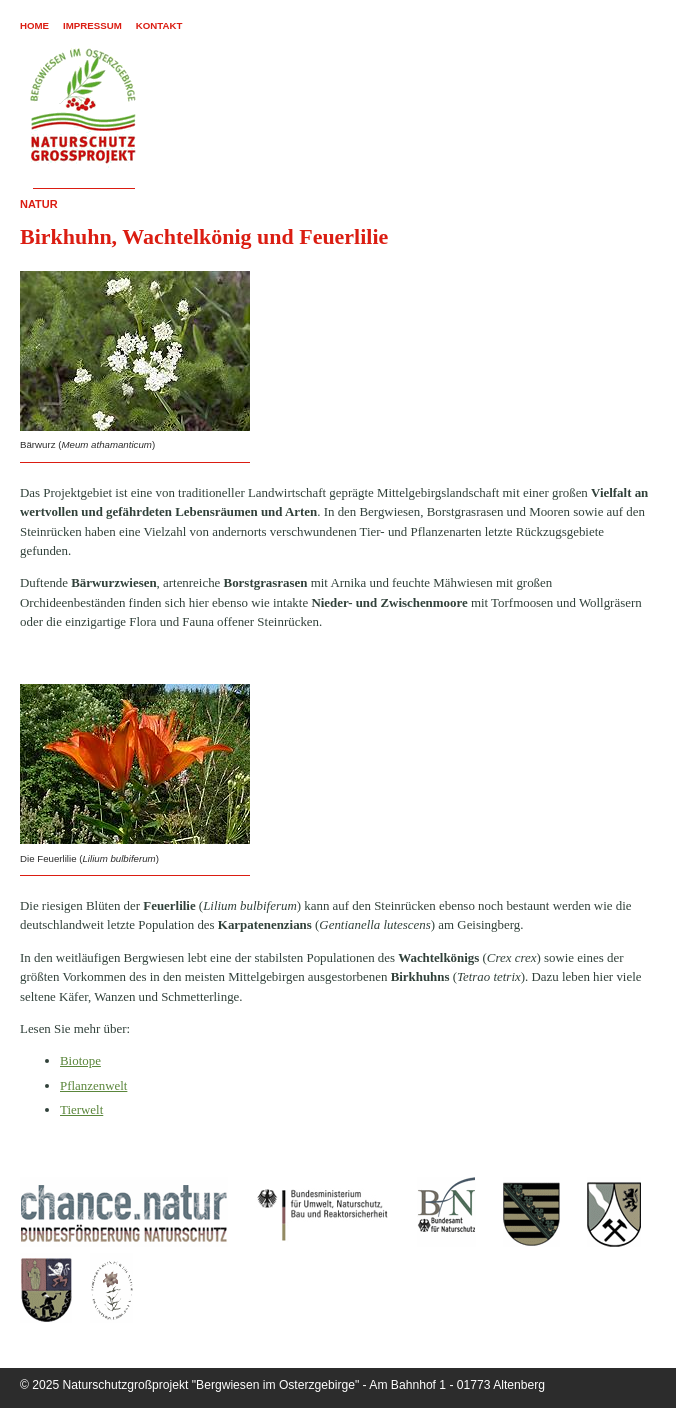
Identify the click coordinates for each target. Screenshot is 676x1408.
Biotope (80, 1060)
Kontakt (159, 25)
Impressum (92, 25)
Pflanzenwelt (93, 1085)
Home (34, 25)
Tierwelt (81, 1109)
